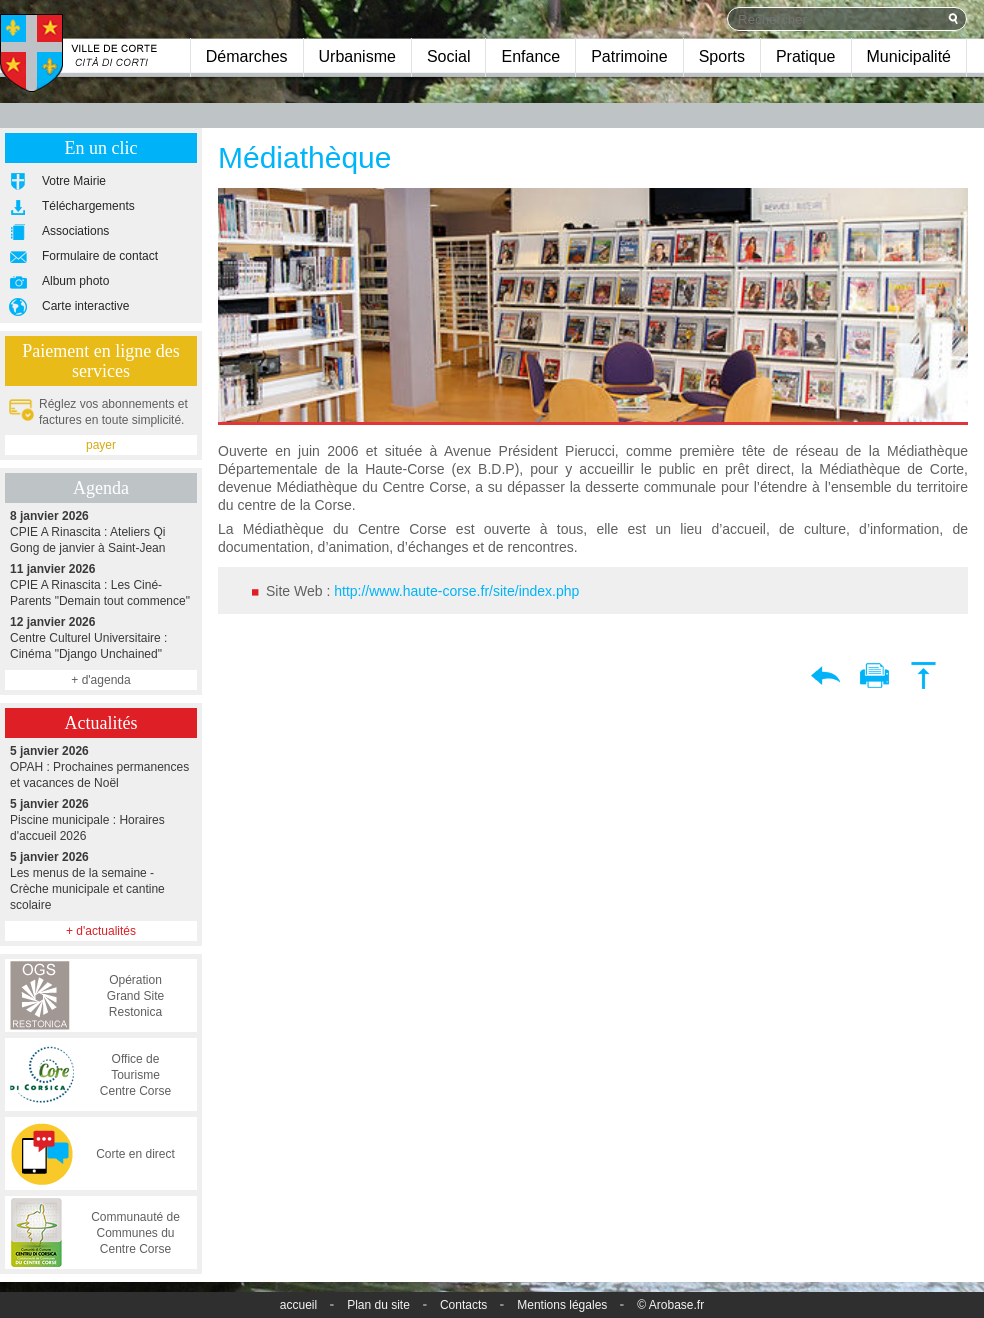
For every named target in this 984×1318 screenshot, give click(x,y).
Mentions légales (562, 1305)
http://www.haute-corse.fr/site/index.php (456, 591)
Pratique (806, 56)
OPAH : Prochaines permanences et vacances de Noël (101, 766)
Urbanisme (357, 56)
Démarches (247, 56)
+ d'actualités (101, 931)
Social (449, 56)
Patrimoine (629, 56)
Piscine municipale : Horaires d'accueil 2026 (101, 819)
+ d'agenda (100, 680)
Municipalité (909, 56)
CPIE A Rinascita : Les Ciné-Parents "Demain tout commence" (101, 584)
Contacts (463, 1305)
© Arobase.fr (670, 1305)
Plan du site (378, 1305)
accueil (298, 1305)
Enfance (530, 56)
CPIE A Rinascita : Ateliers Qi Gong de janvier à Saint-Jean (101, 531)
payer (101, 445)
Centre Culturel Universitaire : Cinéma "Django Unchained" (101, 637)
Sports (722, 56)
